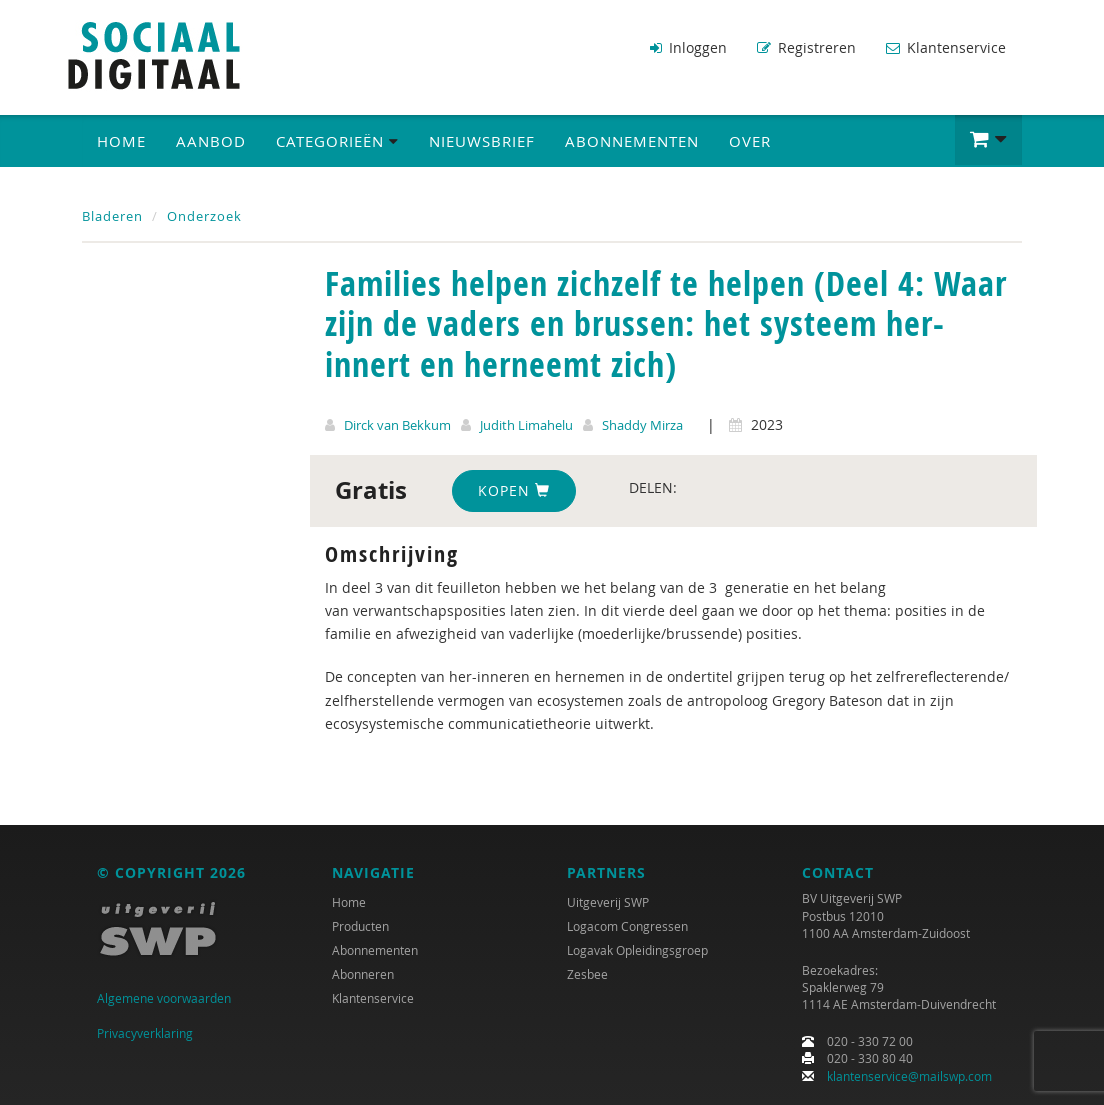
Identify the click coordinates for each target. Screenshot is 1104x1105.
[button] (988, 140)
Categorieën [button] (337, 141)
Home (121, 141)
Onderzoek (204, 216)
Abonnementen (632, 141)
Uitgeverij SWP (608, 902)
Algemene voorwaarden (164, 998)
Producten (360, 926)
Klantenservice (946, 47)
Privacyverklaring (145, 1033)
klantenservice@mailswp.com (909, 1076)
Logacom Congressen (627, 926)
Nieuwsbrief (482, 141)
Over (750, 141)
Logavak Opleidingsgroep (637, 950)
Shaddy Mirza (642, 425)
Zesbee (587, 974)
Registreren (806, 47)
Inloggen (688, 47)
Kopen (514, 490)
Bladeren (112, 216)
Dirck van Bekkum (397, 425)
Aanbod (211, 141)
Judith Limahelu (526, 425)
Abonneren (363, 974)
